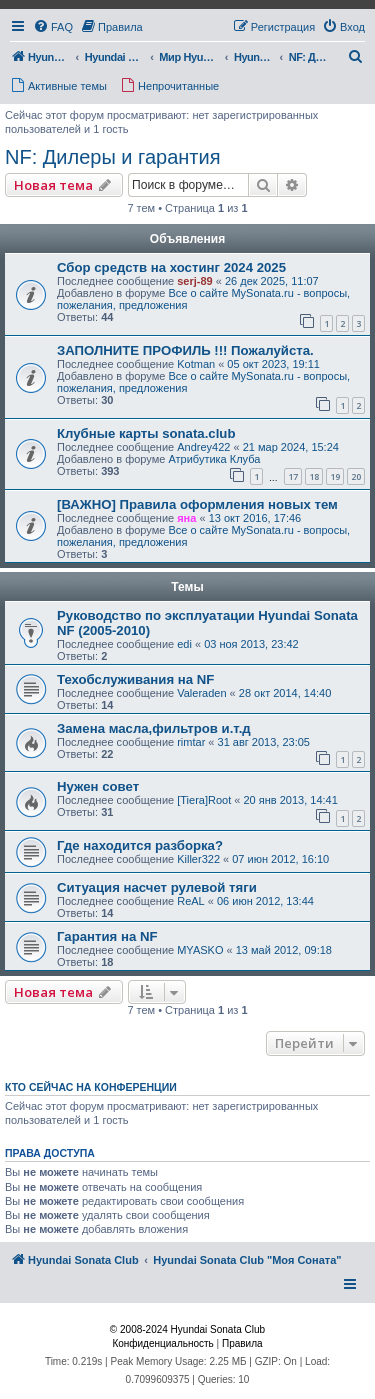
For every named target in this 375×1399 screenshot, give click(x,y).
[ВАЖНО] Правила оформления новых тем (197, 504)
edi (184, 644)
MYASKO (200, 950)
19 (335, 476)
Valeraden (201, 693)
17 (293, 476)
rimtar (191, 742)
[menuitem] (53, 27)
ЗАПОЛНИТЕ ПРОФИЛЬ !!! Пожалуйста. (185, 350)
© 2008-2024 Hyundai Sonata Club (187, 1329)
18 (314, 476)
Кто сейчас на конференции (91, 1087)
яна (186, 518)
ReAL (191, 901)
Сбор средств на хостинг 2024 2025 (171, 267)
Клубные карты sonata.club (146, 433)
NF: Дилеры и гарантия (113, 157)
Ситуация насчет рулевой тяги (157, 887)
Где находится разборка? (140, 845)
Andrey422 (203, 447)
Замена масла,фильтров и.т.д (154, 728)
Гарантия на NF (107, 936)
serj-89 (194, 281)
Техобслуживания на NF (135, 679)
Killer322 (198, 859)
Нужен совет (98, 786)
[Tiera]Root (204, 800)
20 (356, 476)
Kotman (196, 364)
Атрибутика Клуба (214, 459)
